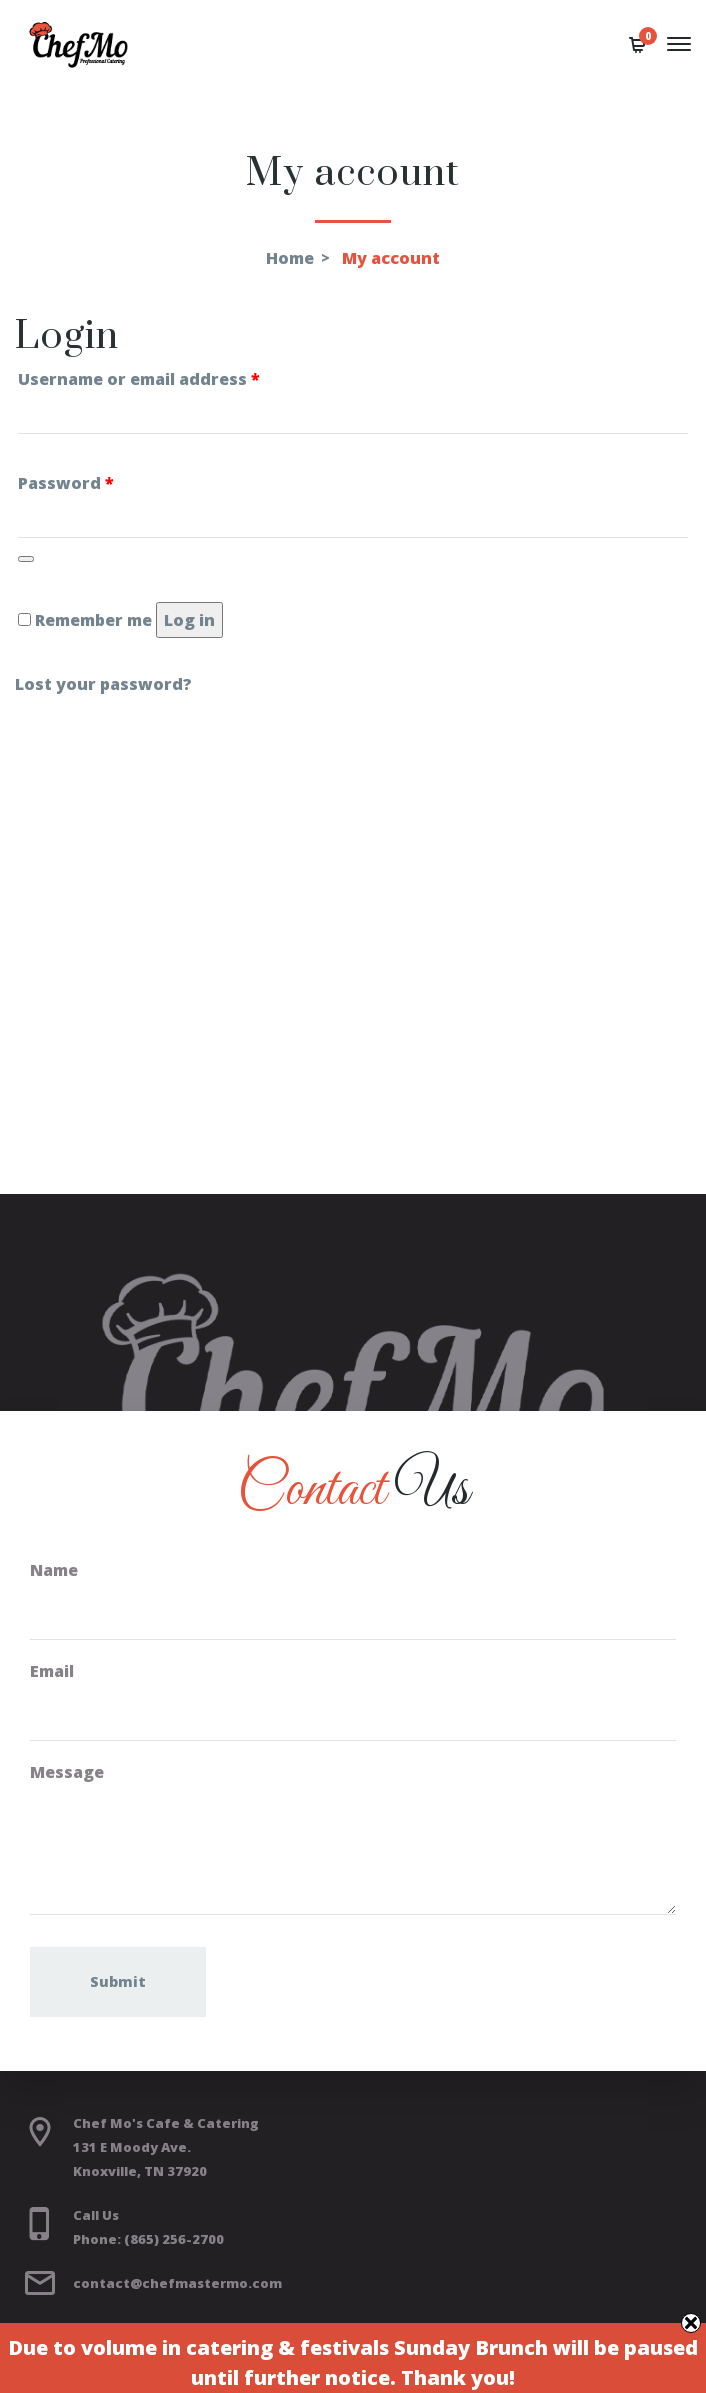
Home (290, 258)
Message (67, 1772)
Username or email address (139, 379)
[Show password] (26, 559)
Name (54, 1570)
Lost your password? (103, 684)
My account (391, 258)
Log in (189, 620)
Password (66, 483)
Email (52, 1671)
